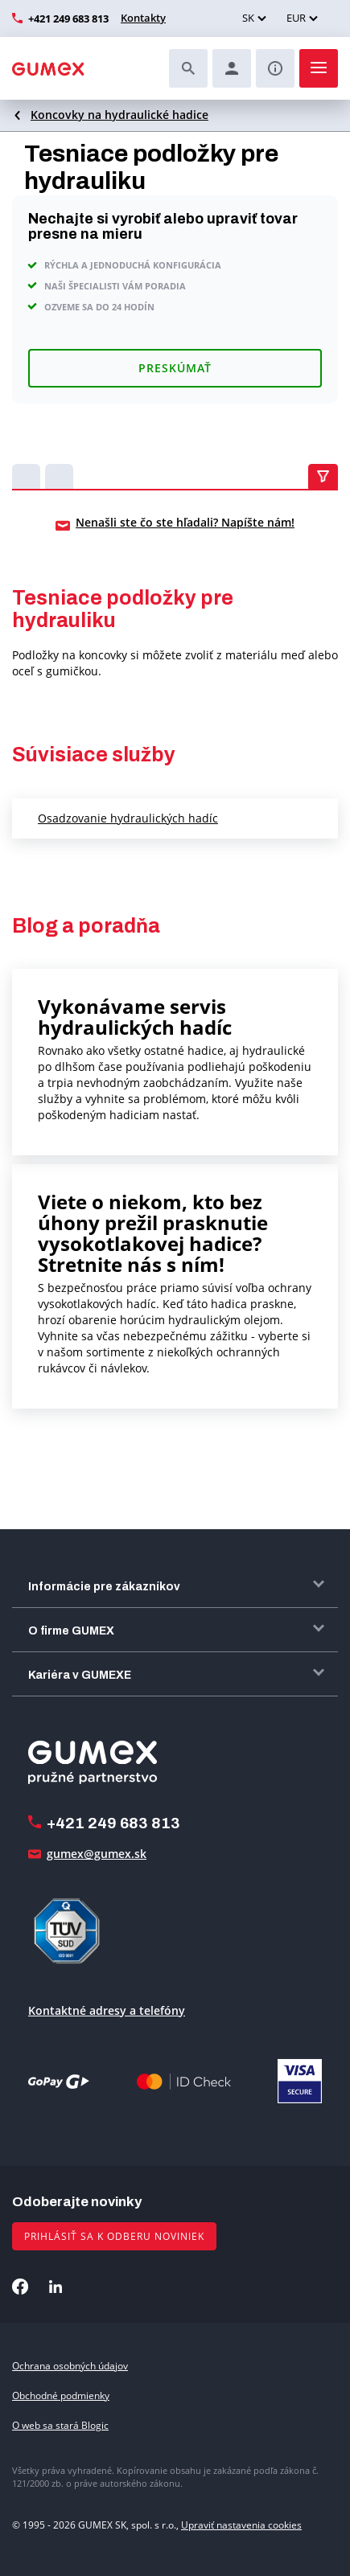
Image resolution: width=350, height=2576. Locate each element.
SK (248, 17)
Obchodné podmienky (60, 2395)
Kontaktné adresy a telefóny (106, 2010)
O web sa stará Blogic (60, 2425)
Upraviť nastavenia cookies (241, 2525)
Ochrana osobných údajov (70, 2366)
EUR (296, 17)
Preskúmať (175, 367)
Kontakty (143, 17)
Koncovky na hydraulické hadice (119, 114)
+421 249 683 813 (68, 18)
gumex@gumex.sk (96, 1853)
